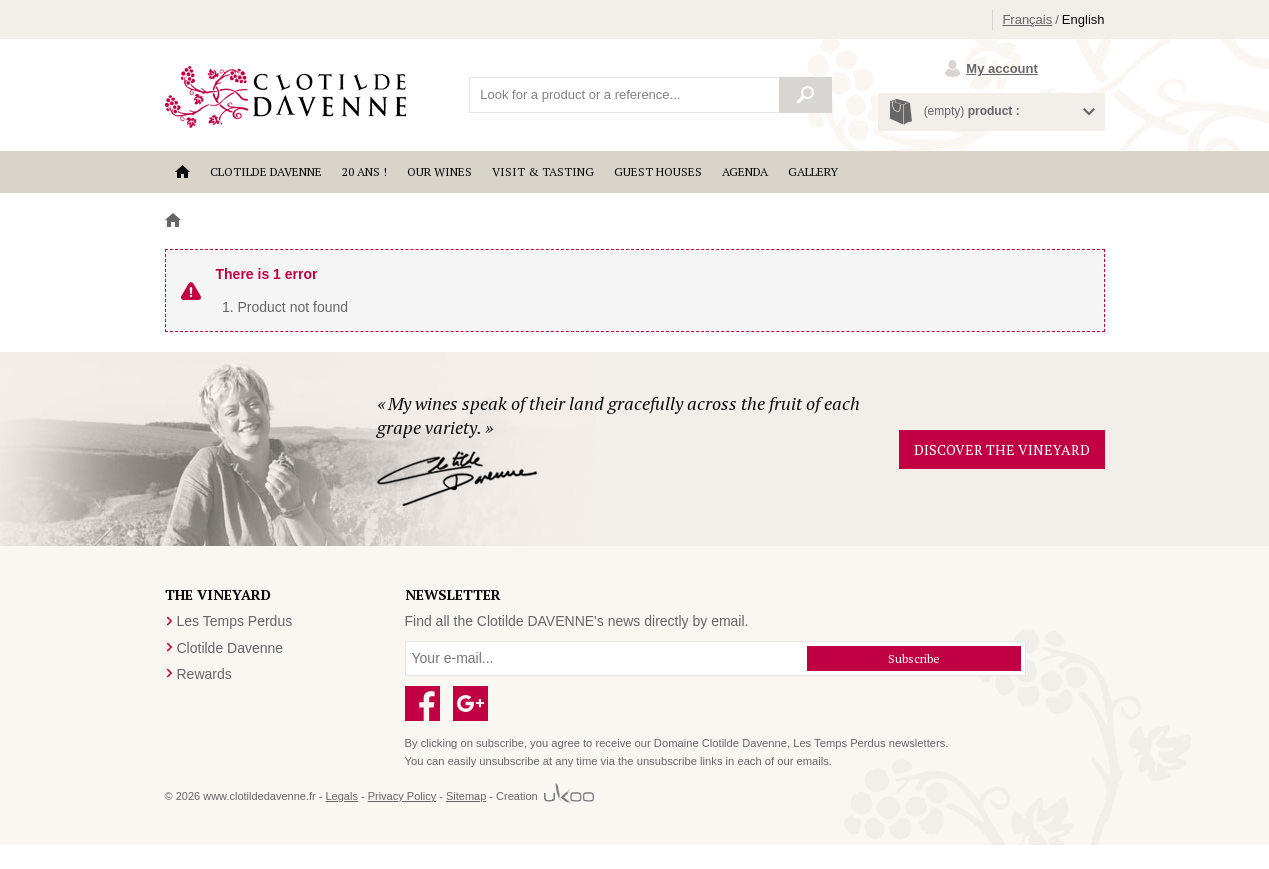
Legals (341, 796)
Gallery (813, 171)
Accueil (182, 172)
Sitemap (466, 796)
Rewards (204, 674)
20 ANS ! (364, 171)
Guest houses (658, 171)
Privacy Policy (402, 796)
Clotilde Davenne (266, 171)
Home (173, 221)
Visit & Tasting (543, 171)
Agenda (745, 171)
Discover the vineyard (1002, 449)
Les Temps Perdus (235, 621)
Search (806, 95)
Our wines (439, 171)
